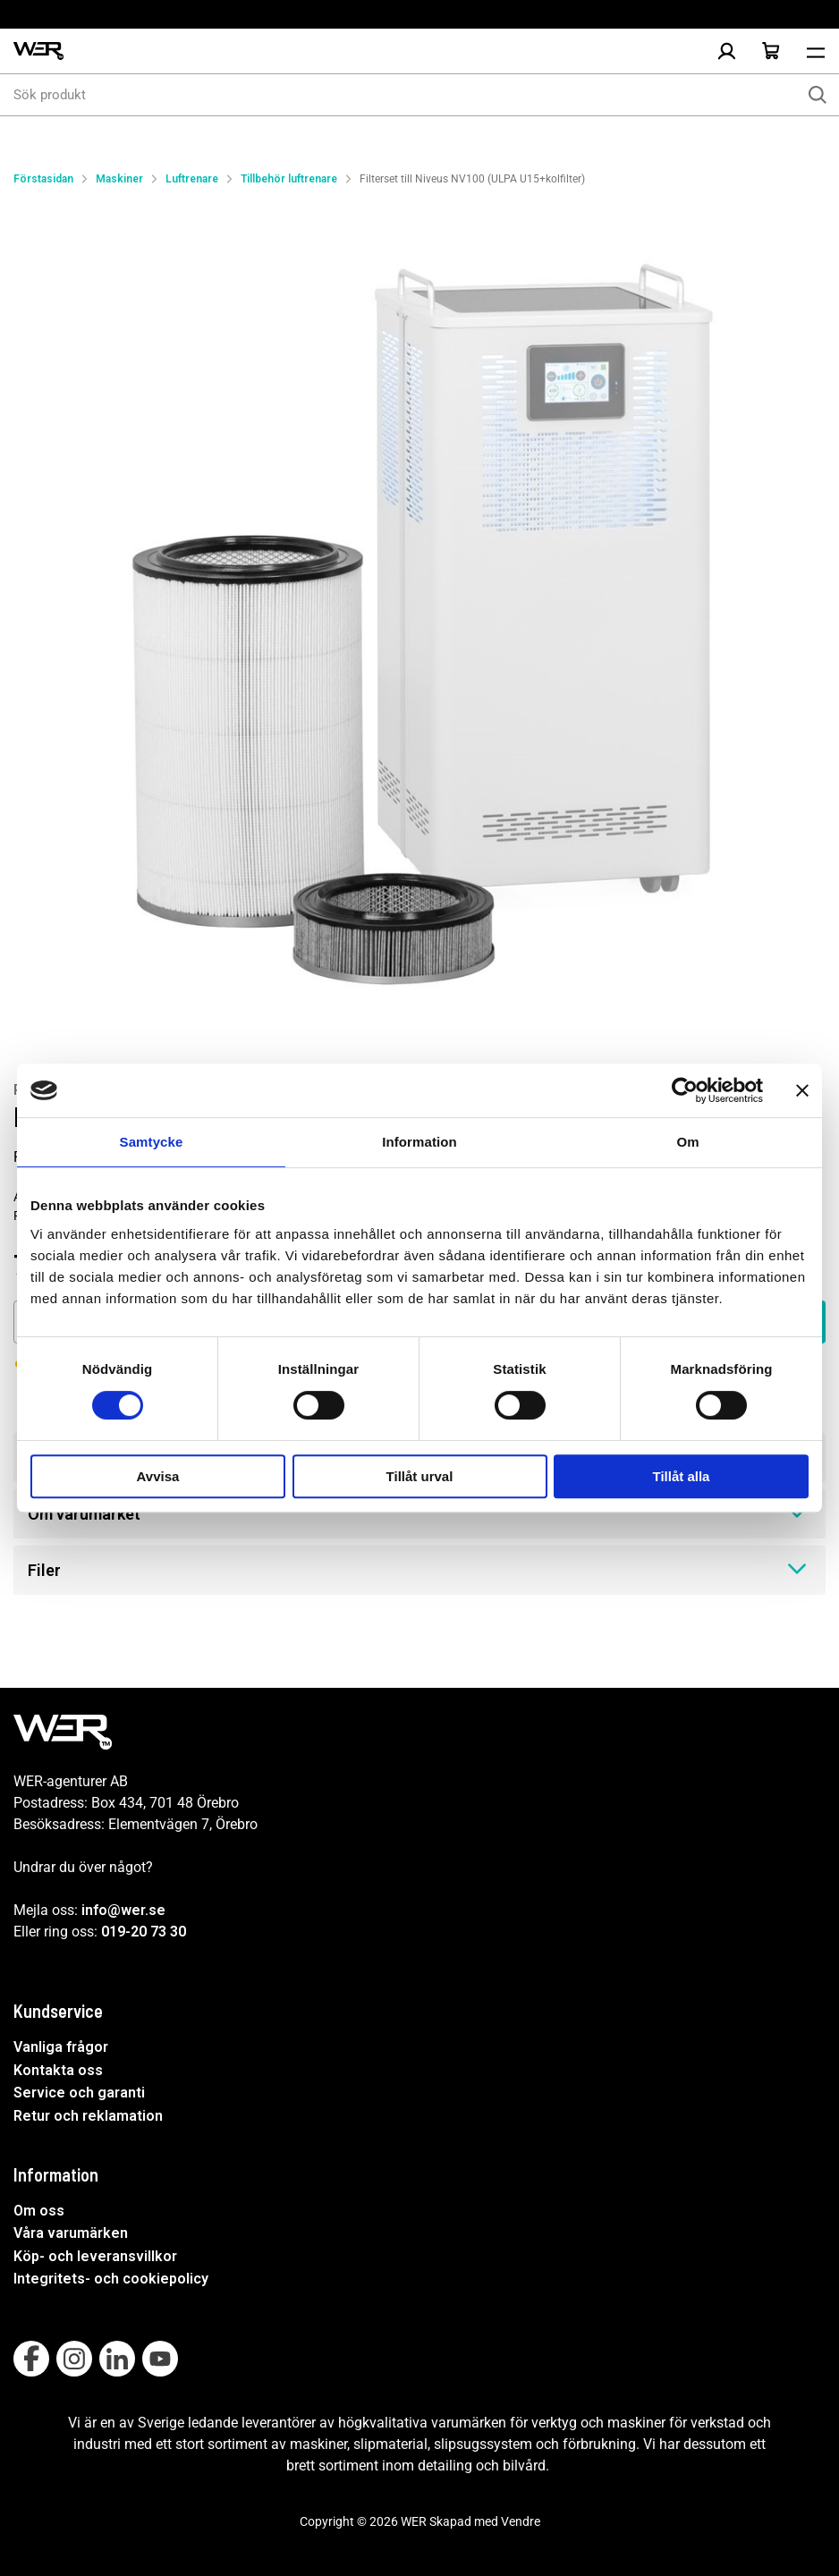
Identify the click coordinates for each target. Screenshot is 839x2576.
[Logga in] (726, 51)
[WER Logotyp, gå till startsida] (38, 51)
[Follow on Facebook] (31, 2359)
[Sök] (817, 94)
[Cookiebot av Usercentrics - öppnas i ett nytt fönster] (684, 1090)
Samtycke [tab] (151, 1141)
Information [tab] (419, 1141)
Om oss (38, 2210)
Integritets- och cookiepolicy (110, 2278)
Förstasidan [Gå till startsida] (43, 179)
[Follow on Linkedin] (117, 2359)
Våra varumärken (70, 2232)
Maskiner (119, 179)
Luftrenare (191, 179)
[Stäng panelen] (802, 1090)
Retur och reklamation (88, 2115)
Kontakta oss (58, 2070)
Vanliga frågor (60, 2046)
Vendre (520, 2521)
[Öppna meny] (815, 51)
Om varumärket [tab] (419, 1512)
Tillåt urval (419, 1476)
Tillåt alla (681, 1476)
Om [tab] (687, 1141)
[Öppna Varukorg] (771, 51)
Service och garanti (79, 2092)
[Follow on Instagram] (74, 2359)
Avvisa (158, 1476)
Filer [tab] (419, 1569)
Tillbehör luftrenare (289, 179)
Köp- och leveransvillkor (95, 2256)
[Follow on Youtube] (160, 2359)
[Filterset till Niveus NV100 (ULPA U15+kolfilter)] (419, 616)
